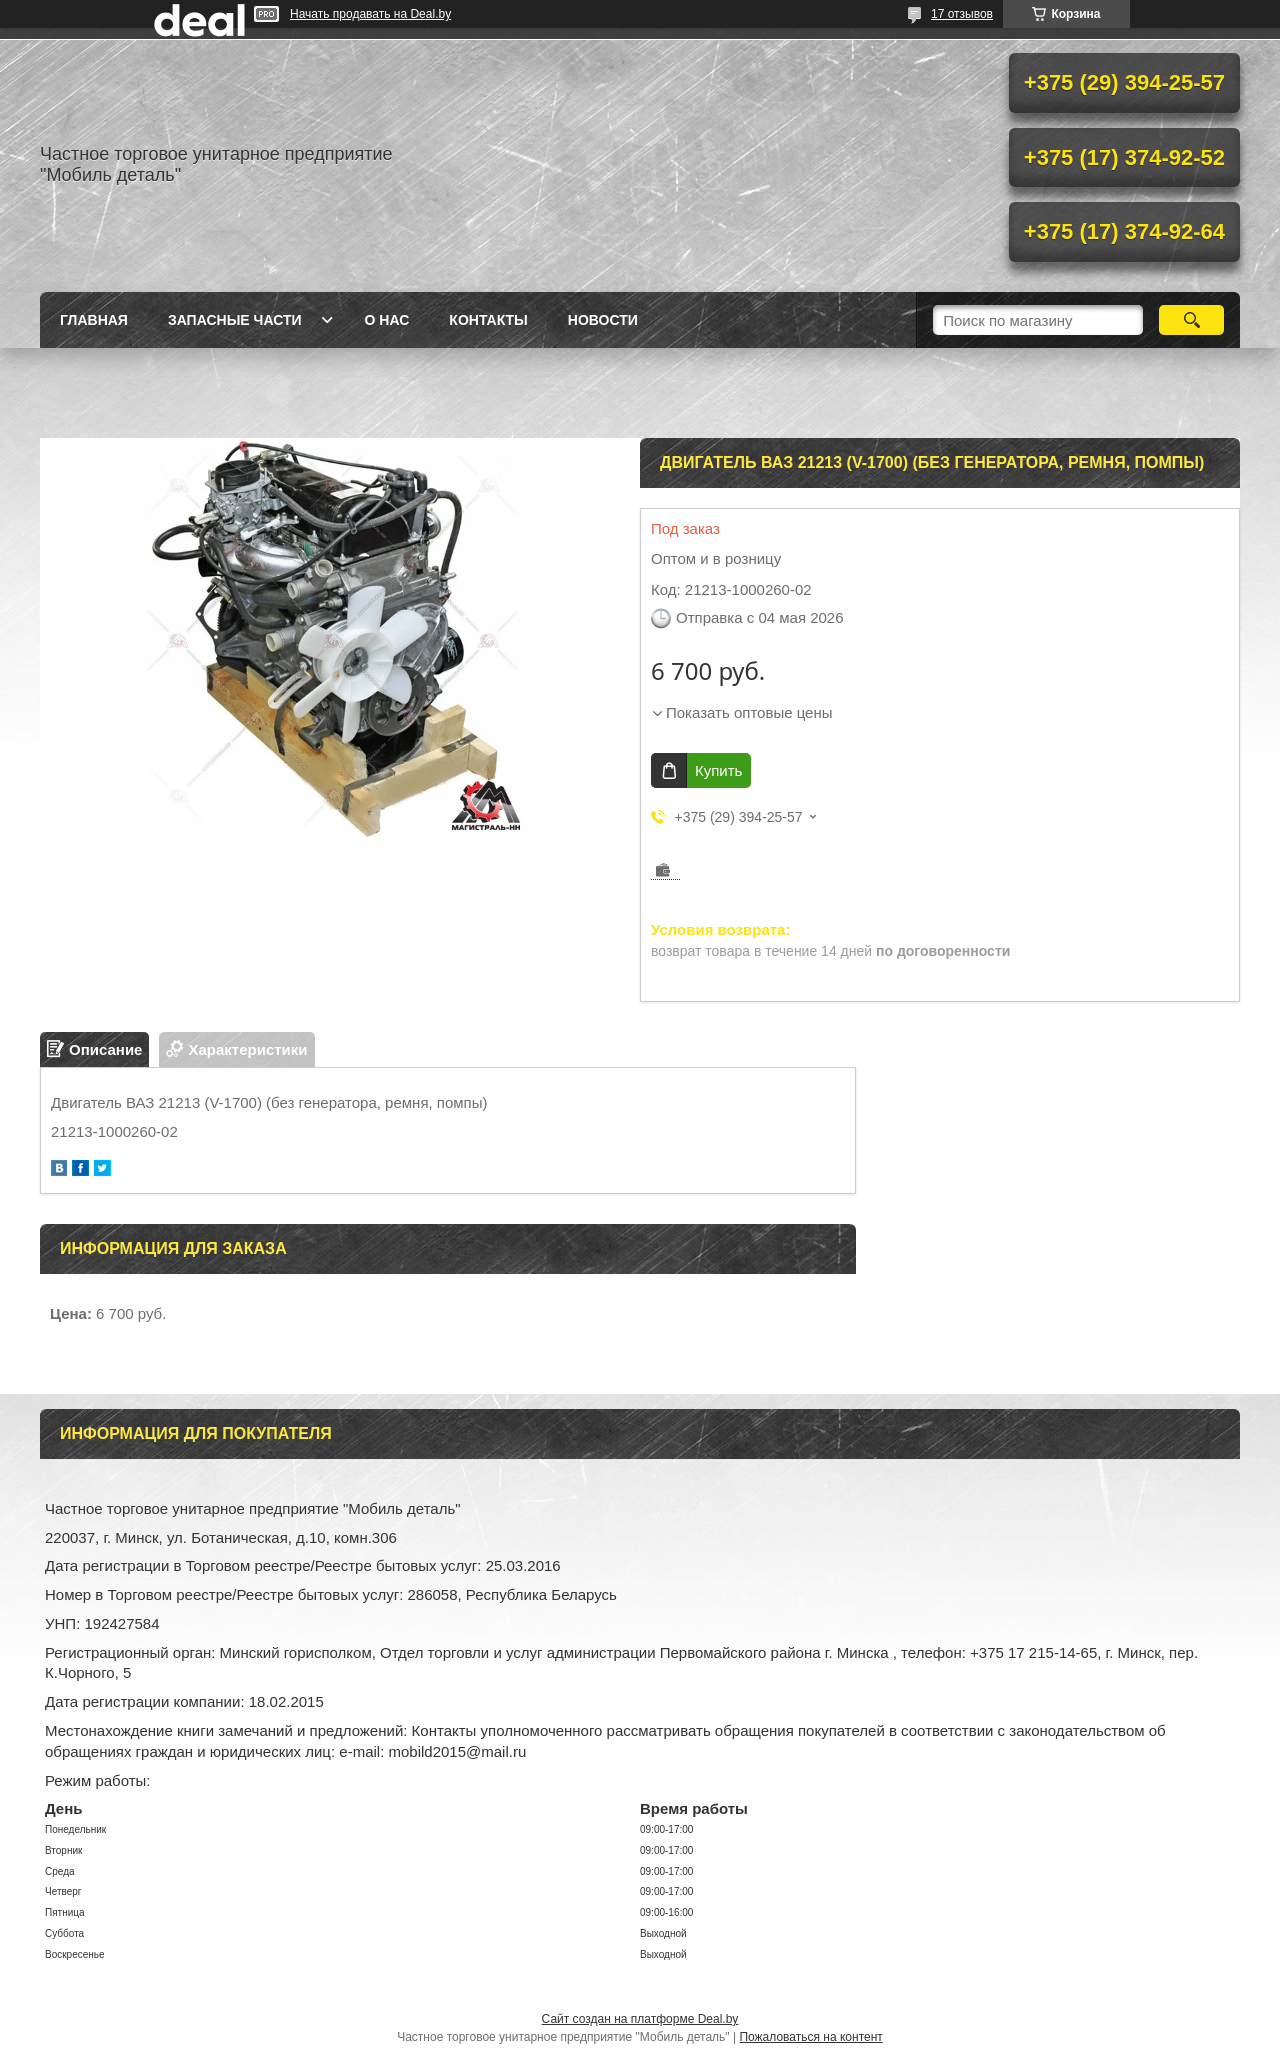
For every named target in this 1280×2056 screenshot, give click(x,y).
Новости (603, 320)
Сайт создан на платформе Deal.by (640, 2019)
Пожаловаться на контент (810, 2037)
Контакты (488, 320)
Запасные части (235, 320)
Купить (718, 770)
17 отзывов (962, 14)
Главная (94, 320)
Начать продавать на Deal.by (370, 14)
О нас (387, 320)
